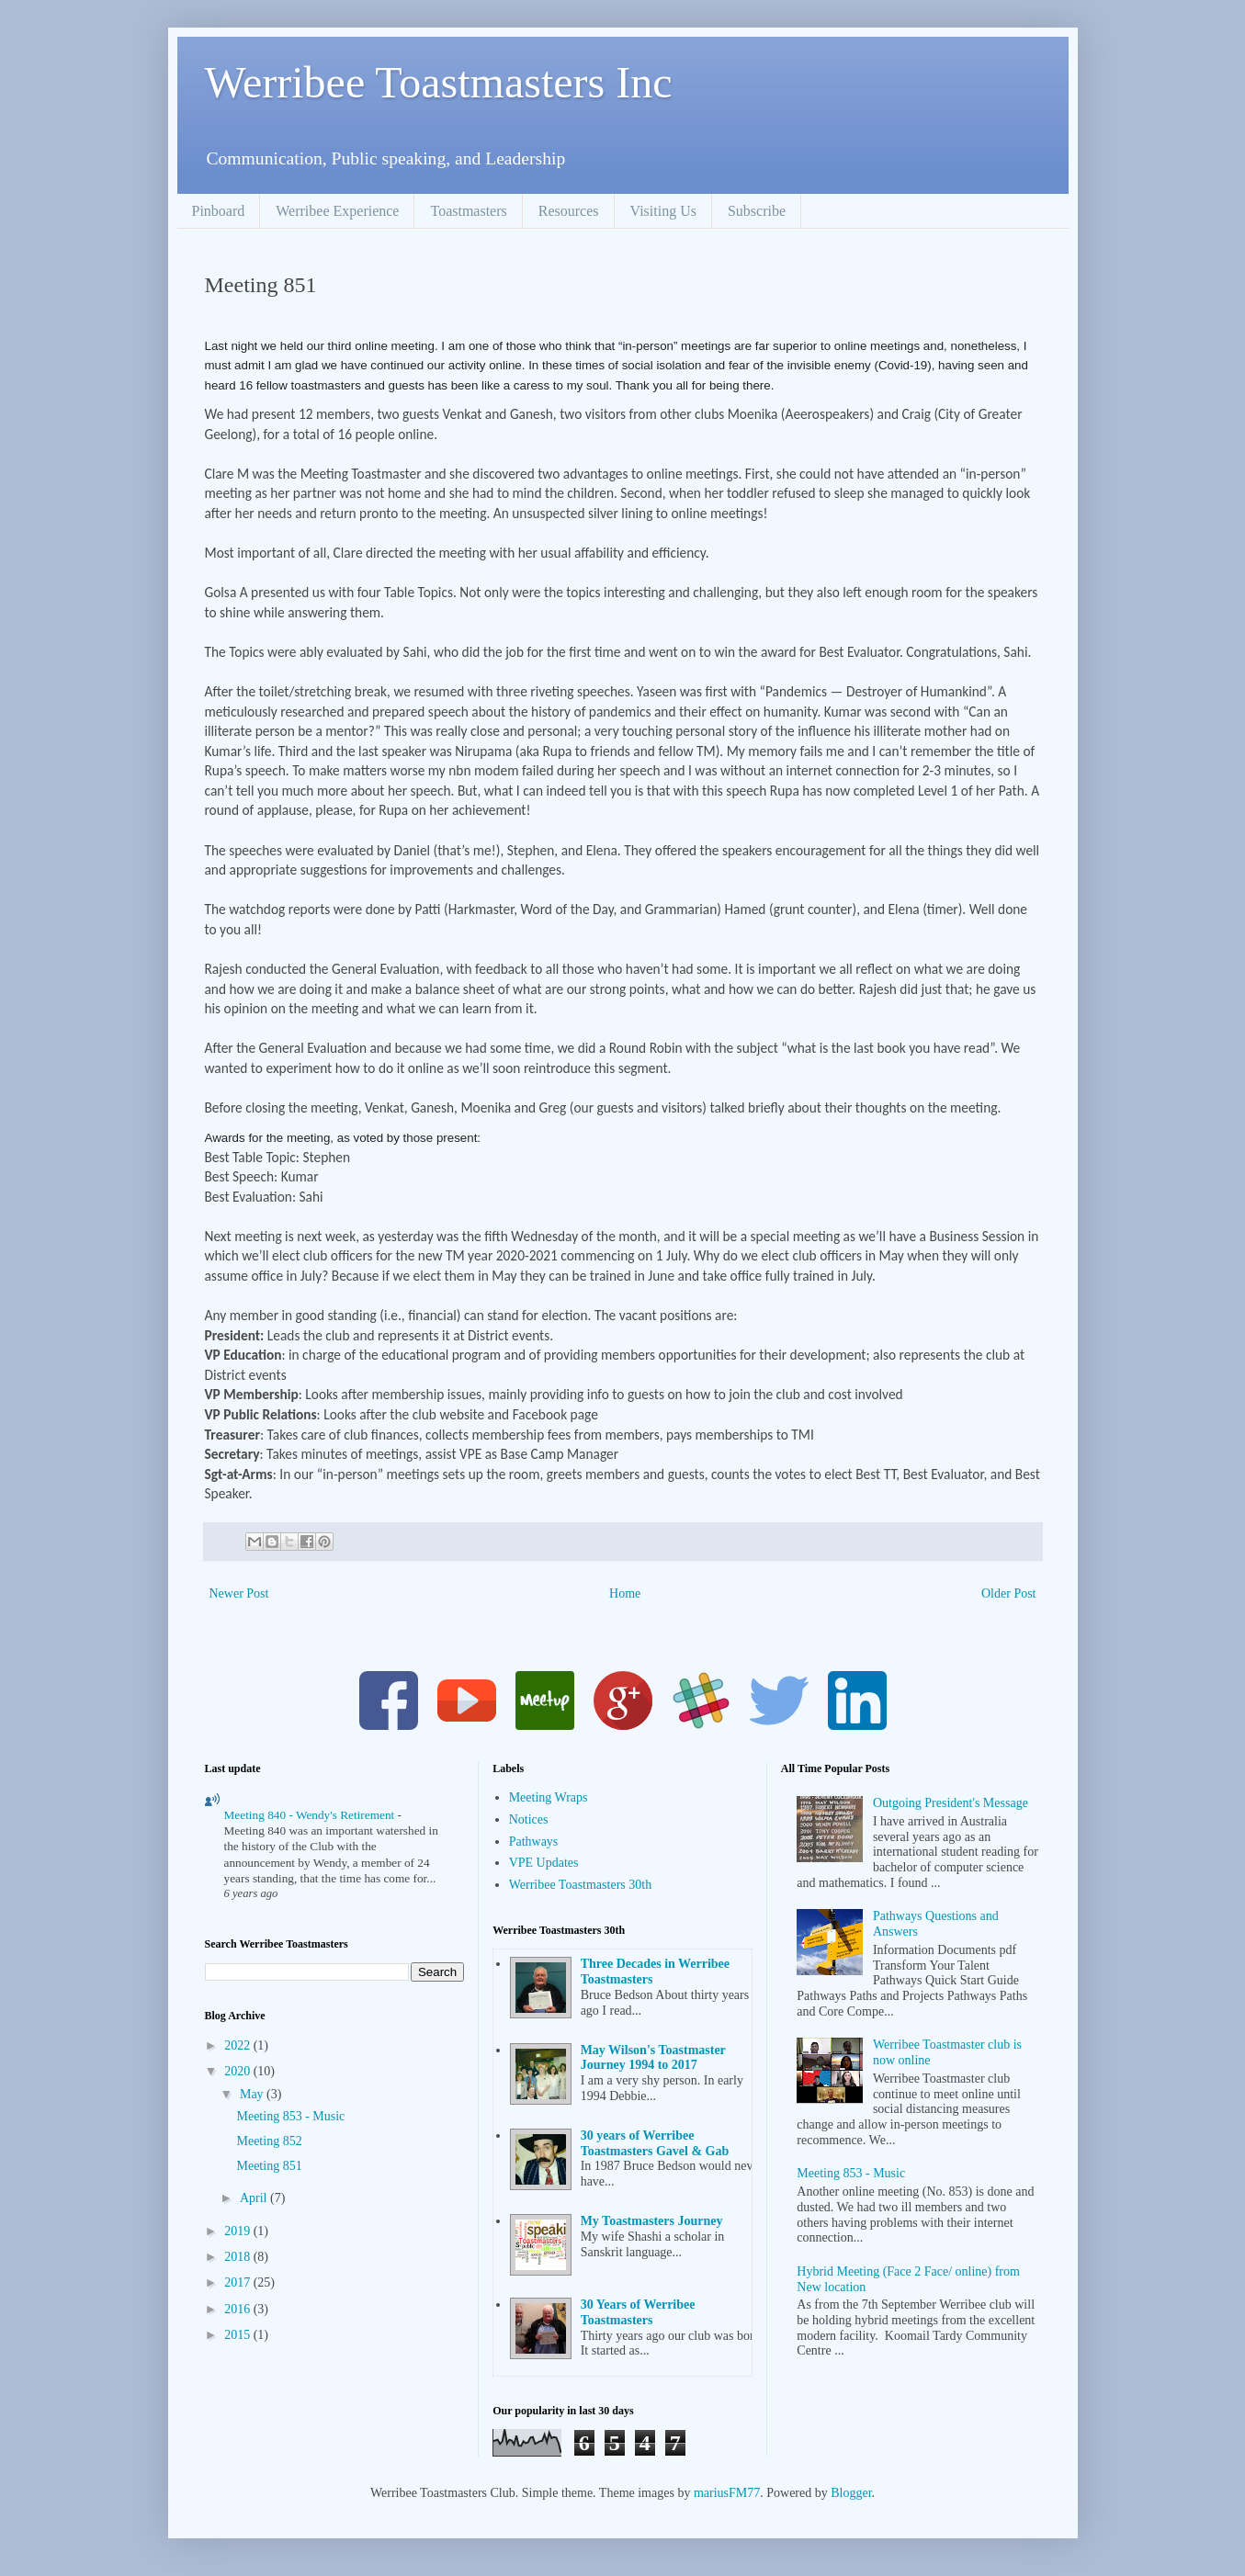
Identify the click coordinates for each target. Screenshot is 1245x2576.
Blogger (851, 2493)
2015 (239, 2335)
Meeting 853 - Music (290, 2116)
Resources (568, 211)
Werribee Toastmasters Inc (439, 82)
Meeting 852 (268, 2141)
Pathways (534, 1841)
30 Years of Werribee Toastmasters (638, 2312)
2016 (239, 2309)
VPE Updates (544, 1863)
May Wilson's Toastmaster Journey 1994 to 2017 (653, 2058)
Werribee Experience (337, 211)
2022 (239, 2045)
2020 (239, 2071)
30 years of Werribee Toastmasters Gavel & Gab (655, 2143)
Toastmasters (468, 211)
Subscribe (757, 211)
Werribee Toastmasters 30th (580, 1885)
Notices (529, 1819)
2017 (239, 2282)
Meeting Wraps (548, 1797)
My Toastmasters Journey (652, 2221)
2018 (239, 2257)
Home (624, 1593)
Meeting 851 (268, 2166)
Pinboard (218, 211)
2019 (239, 2231)
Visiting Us (663, 211)
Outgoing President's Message (950, 1803)
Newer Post (239, 1593)
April (255, 2198)
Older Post (1008, 1593)
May (253, 2094)
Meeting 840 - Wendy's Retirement (311, 1815)
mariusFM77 (727, 2493)
